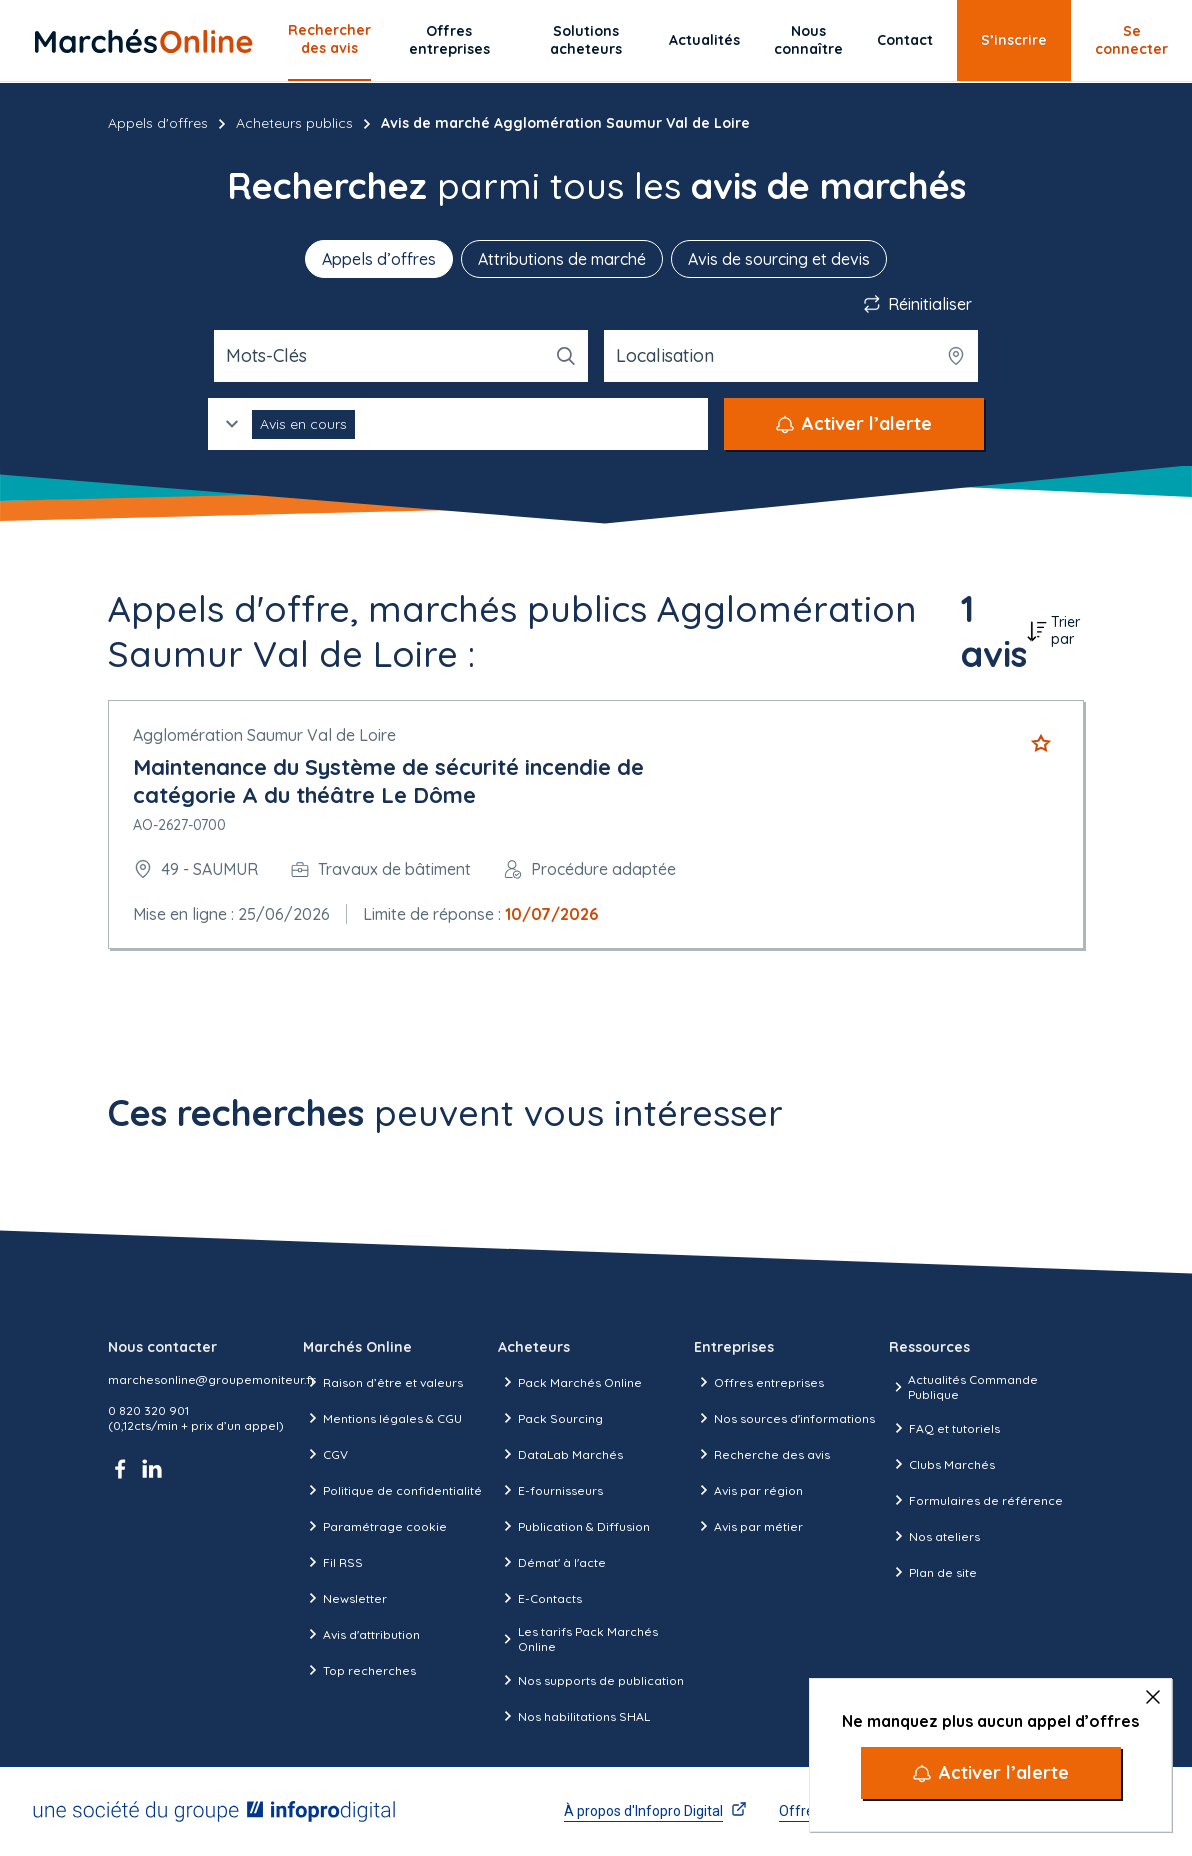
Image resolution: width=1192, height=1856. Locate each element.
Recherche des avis (762, 1454)
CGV (325, 1454)
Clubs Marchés (942, 1464)
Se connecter (1131, 40)
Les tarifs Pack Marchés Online (577, 1639)
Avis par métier (748, 1526)
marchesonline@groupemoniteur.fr (212, 1379)
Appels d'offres (158, 123)
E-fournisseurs (550, 1490)
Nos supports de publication (591, 1680)
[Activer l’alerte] (991, 1773)
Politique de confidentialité (392, 1490)
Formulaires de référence (976, 1500)
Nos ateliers (934, 1536)
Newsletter (345, 1598)
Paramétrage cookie (375, 1526)
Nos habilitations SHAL (574, 1716)
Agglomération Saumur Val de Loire (264, 735)
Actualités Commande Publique (963, 1387)
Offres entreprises (449, 40)
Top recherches (359, 1670)
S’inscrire (1014, 40)
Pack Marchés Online (570, 1382)
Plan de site (933, 1572)
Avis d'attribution (361, 1634)
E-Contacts (540, 1598)
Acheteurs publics (294, 123)
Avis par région (748, 1490)
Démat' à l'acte (552, 1562)
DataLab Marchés (560, 1454)
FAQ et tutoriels (944, 1428)
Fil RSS (333, 1562)
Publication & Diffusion (574, 1526)
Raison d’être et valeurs (383, 1382)
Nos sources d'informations (784, 1418)
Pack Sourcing (550, 1418)
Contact (905, 40)
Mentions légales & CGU (382, 1418)
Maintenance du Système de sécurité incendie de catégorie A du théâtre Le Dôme (388, 781)
